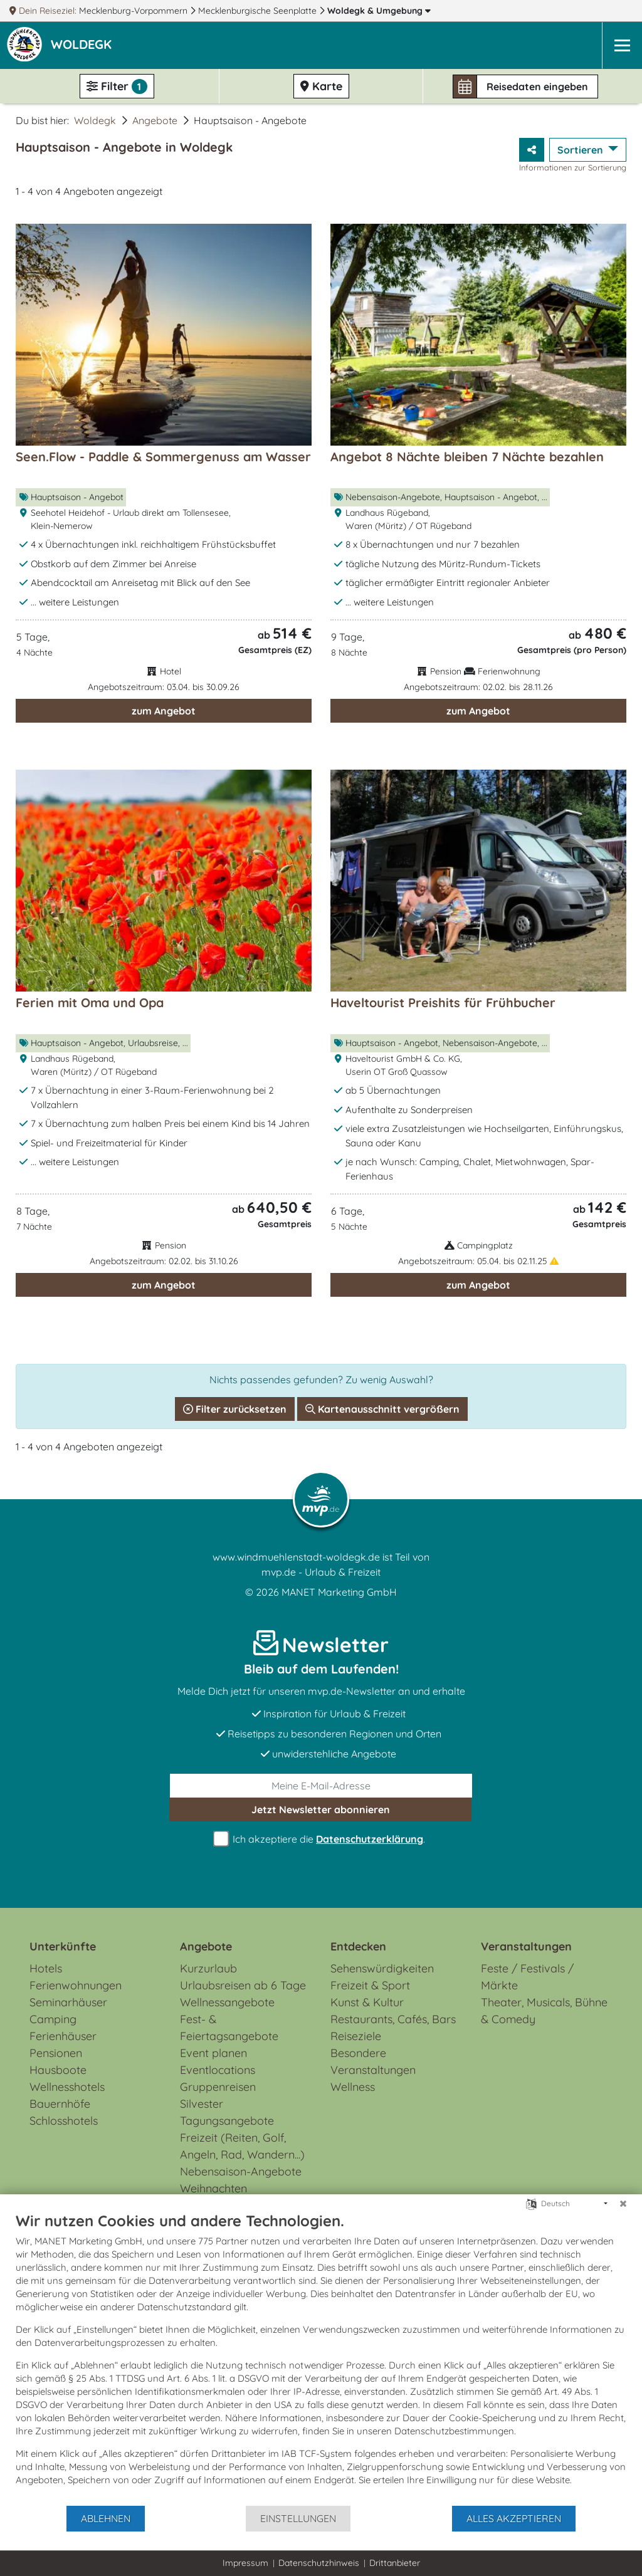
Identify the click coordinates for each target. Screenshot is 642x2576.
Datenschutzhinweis (318, 2562)
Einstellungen (298, 2518)
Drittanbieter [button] (394, 2562)
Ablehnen (105, 2518)
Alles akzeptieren (513, 2518)
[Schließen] (623, 2203)
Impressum (245, 2562)
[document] (321, 2358)
